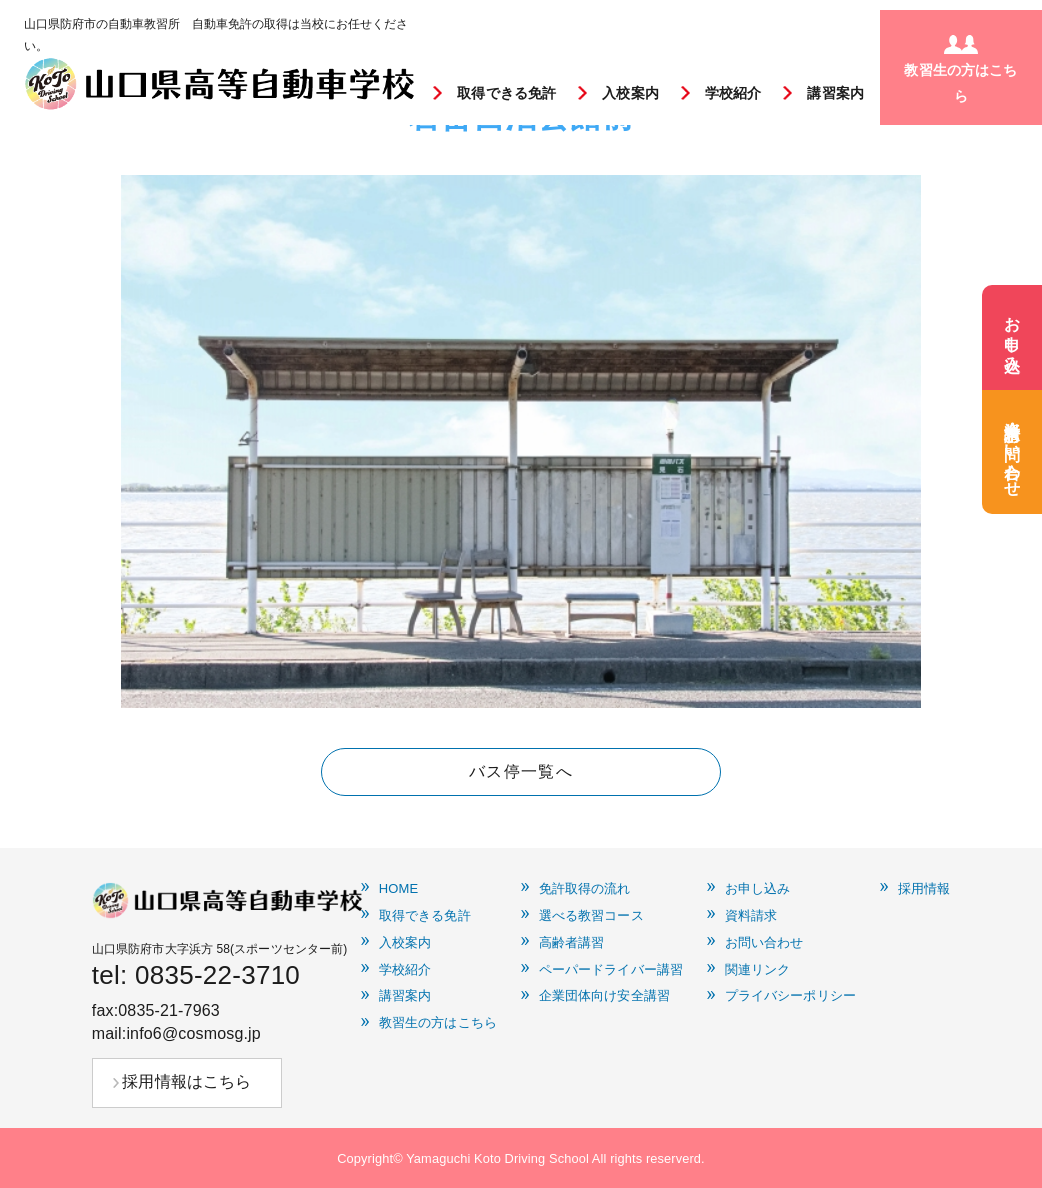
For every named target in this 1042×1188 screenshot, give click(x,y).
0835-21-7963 (169, 1010)
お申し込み (758, 889)
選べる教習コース (591, 916)
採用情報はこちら (186, 1081)
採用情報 (924, 889)
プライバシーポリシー (790, 996)
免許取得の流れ (585, 889)
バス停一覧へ (521, 771)
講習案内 (835, 93)
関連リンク (758, 970)
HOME (399, 889)
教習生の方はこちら (438, 1023)
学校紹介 (733, 93)
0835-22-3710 (217, 975)
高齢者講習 (572, 943)
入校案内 (630, 93)
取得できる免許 (506, 93)
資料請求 (751, 916)
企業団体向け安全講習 (604, 996)
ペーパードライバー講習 (611, 970)
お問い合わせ (764, 943)
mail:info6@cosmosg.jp (176, 1033)
